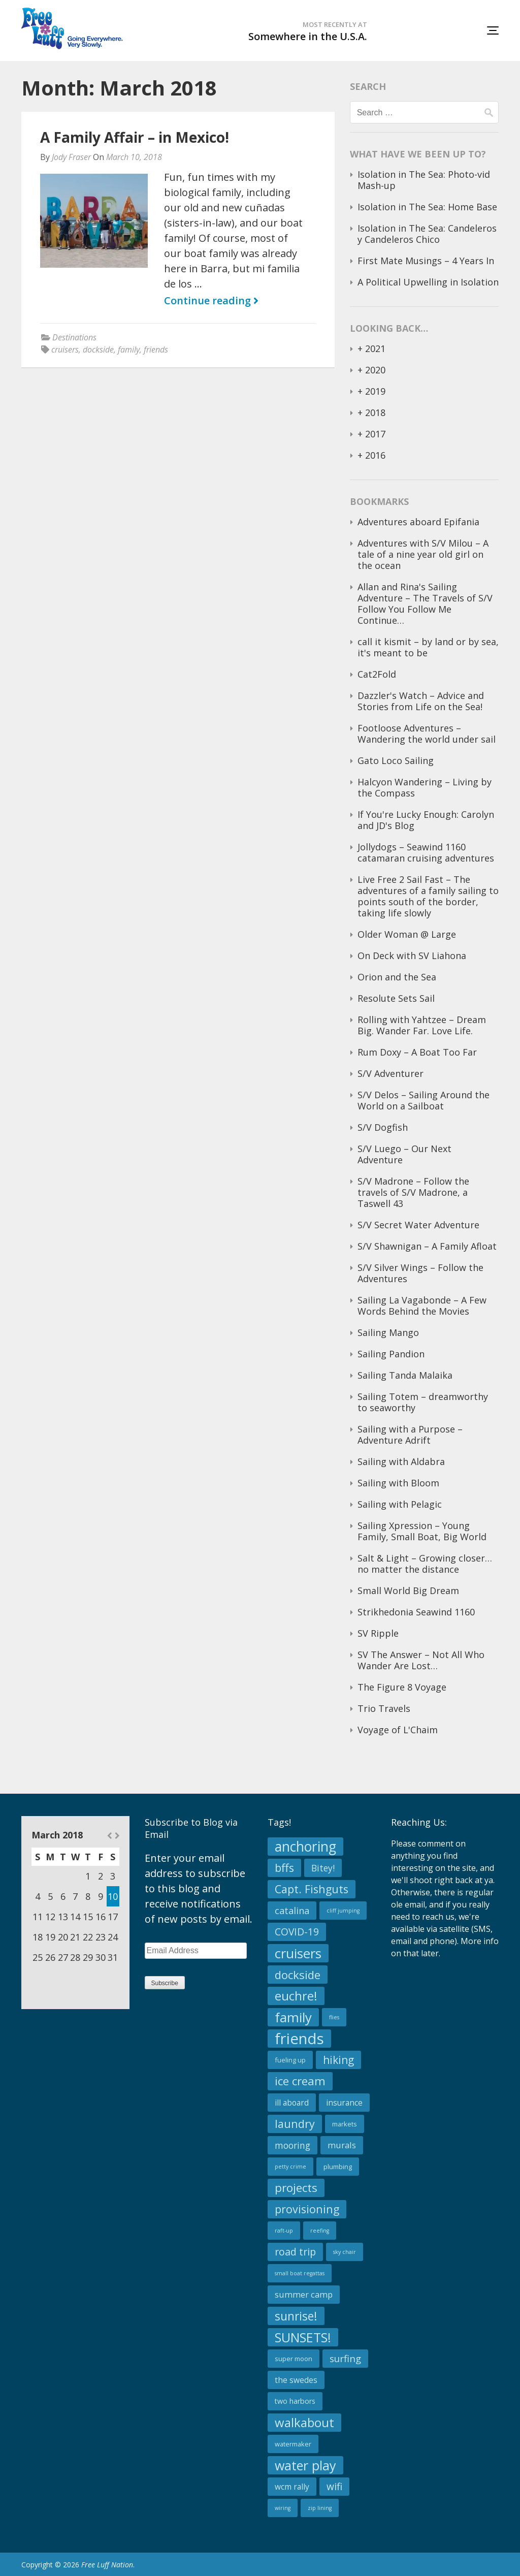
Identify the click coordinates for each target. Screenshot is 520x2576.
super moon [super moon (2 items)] (293, 2358)
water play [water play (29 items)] (305, 2465)
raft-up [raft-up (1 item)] (284, 2230)
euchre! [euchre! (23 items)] (296, 1995)
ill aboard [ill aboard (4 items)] (292, 2102)
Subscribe (164, 1983)
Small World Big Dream (408, 1590)
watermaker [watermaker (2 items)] (293, 2443)
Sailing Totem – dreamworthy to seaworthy (423, 1402)
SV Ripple (378, 1633)
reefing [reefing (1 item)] (319, 2230)
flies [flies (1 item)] (334, 2017)
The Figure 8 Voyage (402, 1687)
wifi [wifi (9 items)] (334, 2486)
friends (156, 349)
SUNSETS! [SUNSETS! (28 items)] (303, 2337)
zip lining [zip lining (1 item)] (320, 2507)
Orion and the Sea (397, 977)
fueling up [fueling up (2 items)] (290, 2059)
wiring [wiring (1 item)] (282, 2507)
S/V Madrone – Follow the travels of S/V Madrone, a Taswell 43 (413, 1192)
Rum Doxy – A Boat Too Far (417, 1052)
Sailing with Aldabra (401, 1461)
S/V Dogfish (383, 1127)
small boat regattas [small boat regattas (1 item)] (299, 2273)
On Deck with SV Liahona (412, 955)
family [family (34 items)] (293, 2017)
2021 (375, 348)
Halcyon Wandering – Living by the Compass (425, 787)
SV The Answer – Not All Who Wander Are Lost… (421, 1660)
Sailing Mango (388, 1332)
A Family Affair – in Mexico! (134, 137)
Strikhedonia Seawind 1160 (416, 1612)
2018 (375, 412)
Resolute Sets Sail (396, 998)
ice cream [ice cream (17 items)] (300, 2081)
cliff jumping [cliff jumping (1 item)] (343, 1910)
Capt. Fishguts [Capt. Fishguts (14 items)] (311, 1889)
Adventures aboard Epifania (418, 522)
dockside (98, 349)
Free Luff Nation (107, 2564)
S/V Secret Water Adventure (418, 1225)
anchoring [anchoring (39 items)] (305, 1846)
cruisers (65, 349)
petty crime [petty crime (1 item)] (290, 2166)
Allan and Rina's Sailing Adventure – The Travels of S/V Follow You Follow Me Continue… (425, 603)
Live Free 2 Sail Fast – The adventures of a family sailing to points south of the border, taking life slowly (428, 896)
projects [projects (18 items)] (296, 2188)
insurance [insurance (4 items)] (344, 2102)
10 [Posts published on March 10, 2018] (113, 1896)
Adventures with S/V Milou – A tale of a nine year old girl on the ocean (423, 554)
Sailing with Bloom (398, 1483)
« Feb (109, 1835)
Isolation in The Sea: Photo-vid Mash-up (424, 180)
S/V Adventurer (391, 1073)
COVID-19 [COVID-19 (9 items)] (297, 1931)
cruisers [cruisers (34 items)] (298, 1953)
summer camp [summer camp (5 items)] (304, 2294)
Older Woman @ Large (407, 934)
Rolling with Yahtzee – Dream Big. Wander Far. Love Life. (422, 1025)
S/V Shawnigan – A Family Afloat (427, 1246)
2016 (375, 455)
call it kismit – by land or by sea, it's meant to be (428, 647)
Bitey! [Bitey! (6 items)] (323, 1868)
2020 (375, 370)
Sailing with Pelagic (400, 1504)
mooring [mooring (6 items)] (292, 2145)
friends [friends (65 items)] (299, 2038)
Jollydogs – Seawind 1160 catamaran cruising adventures (426, 852)
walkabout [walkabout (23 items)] (304, 2422)
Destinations (74, 337)
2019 (375, 391)
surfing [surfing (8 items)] (345, 2358)
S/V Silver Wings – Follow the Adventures (420, 1273)
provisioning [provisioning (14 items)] (307, 2209)
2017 (375, 434)
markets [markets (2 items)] (344, 2123)
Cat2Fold (377, 674)
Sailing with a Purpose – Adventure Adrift (410, 1434)
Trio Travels (384, 1708)
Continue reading (211, 301)
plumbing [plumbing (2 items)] (337, 2166)
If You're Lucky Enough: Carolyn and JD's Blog (426, 820)
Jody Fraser (71, 157)
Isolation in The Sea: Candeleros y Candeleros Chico (427, 233)
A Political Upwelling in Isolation (428, 282)
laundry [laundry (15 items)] (295, 2123)
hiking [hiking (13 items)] (338, 2059)
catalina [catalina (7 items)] (292, 1910)
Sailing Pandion (391, 1354)
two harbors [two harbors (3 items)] (295, 2401)
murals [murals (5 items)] (342, 2145)
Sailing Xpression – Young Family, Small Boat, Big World (422, 1531)
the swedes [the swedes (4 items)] (296, 2380)
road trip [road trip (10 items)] (295, 2252)
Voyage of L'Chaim (398, 1730)
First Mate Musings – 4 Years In (426, 261)
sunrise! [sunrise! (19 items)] (296, 2316)
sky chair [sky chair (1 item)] (344, 2251)
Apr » (117, 1835)
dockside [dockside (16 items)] (297, 1974)
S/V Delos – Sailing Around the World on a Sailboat (424, 1100)
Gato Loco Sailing (396, 760)
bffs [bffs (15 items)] (284, 1867)
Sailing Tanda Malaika (405, 1375)
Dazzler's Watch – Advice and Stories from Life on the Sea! (421, 701)
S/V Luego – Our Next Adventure (404, 1154)
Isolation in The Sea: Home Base (427, 207)
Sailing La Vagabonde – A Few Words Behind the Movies (422, 1305)
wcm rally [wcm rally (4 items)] (292, 2486)
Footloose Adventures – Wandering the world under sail (427, 733)
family (129, 349)
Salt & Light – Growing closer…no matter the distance (425, 1563)
